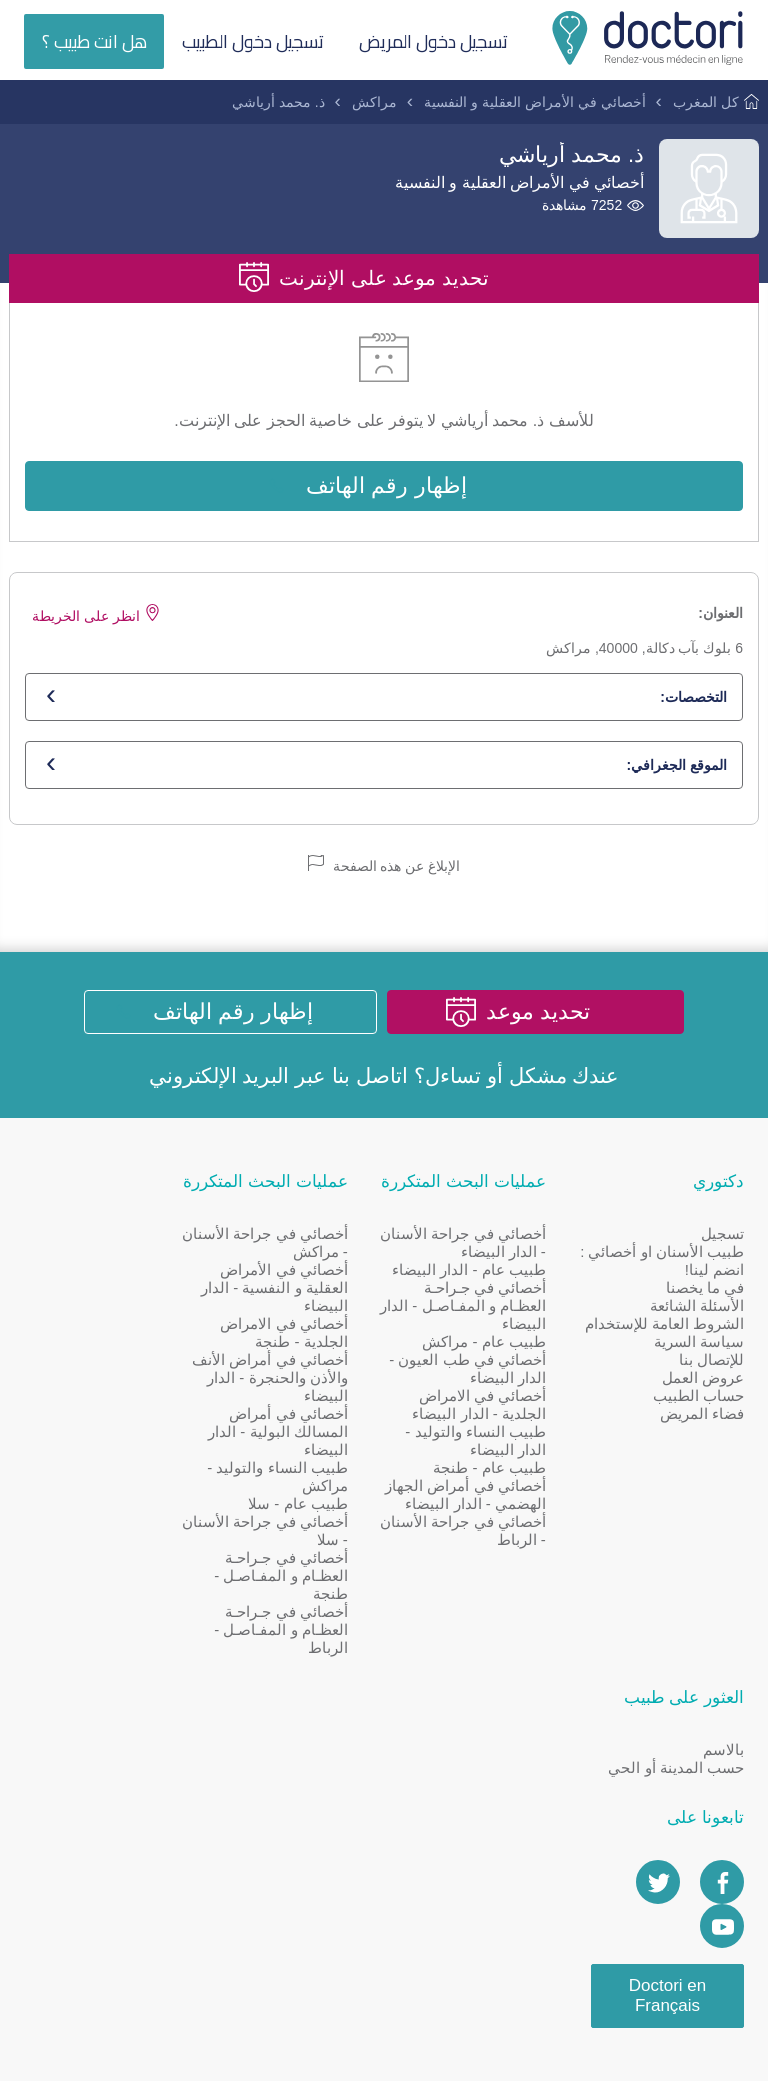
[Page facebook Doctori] (160, 1370)
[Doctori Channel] (160, 1414)
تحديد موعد (541, 1013)
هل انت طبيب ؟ (94, 41)
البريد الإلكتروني (219, 1077)
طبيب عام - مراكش (495, 1344)
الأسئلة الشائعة (697, 1308)
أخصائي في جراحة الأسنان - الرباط (499, 1551)
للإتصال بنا (711, 1380)
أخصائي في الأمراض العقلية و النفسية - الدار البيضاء (295, 1290)
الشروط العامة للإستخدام (698, 1335)
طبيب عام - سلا (320, 1506)
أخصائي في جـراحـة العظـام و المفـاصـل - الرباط (303, 1632)
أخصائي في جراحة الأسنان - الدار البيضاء (488, 1245)
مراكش (374, 102)
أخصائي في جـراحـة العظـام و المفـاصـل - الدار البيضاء (490, 1308)
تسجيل (722, 1236)
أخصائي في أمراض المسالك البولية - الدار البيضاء (300, 1434)
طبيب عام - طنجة (500, 1470)
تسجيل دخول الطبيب (254, 41)
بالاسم (161, 1236)
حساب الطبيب (698, 1416)
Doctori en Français (104, 1482)
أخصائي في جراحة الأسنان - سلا (312, 1533)
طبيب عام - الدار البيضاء (480, 1272)
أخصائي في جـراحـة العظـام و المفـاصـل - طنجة (303, 1578)
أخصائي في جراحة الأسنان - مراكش (312, 1245)
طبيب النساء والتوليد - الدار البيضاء (486, 1443)
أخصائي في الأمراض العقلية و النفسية (534, 102)
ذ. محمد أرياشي (278, 102)
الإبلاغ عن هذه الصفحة (384, 866)
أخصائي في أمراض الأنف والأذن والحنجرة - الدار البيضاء (291, 1380)
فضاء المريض (702, 1434)
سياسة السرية (699, 1362)
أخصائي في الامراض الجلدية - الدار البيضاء (490, 1407)
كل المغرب (706, 102)
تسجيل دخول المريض (435, 41)
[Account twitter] (96, 1370)
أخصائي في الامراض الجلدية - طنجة (305, 1335)
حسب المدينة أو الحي (114, 1254)
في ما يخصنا (705, 1290)
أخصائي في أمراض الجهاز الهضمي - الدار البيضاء (489, 1506)
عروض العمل (703, 1398)
